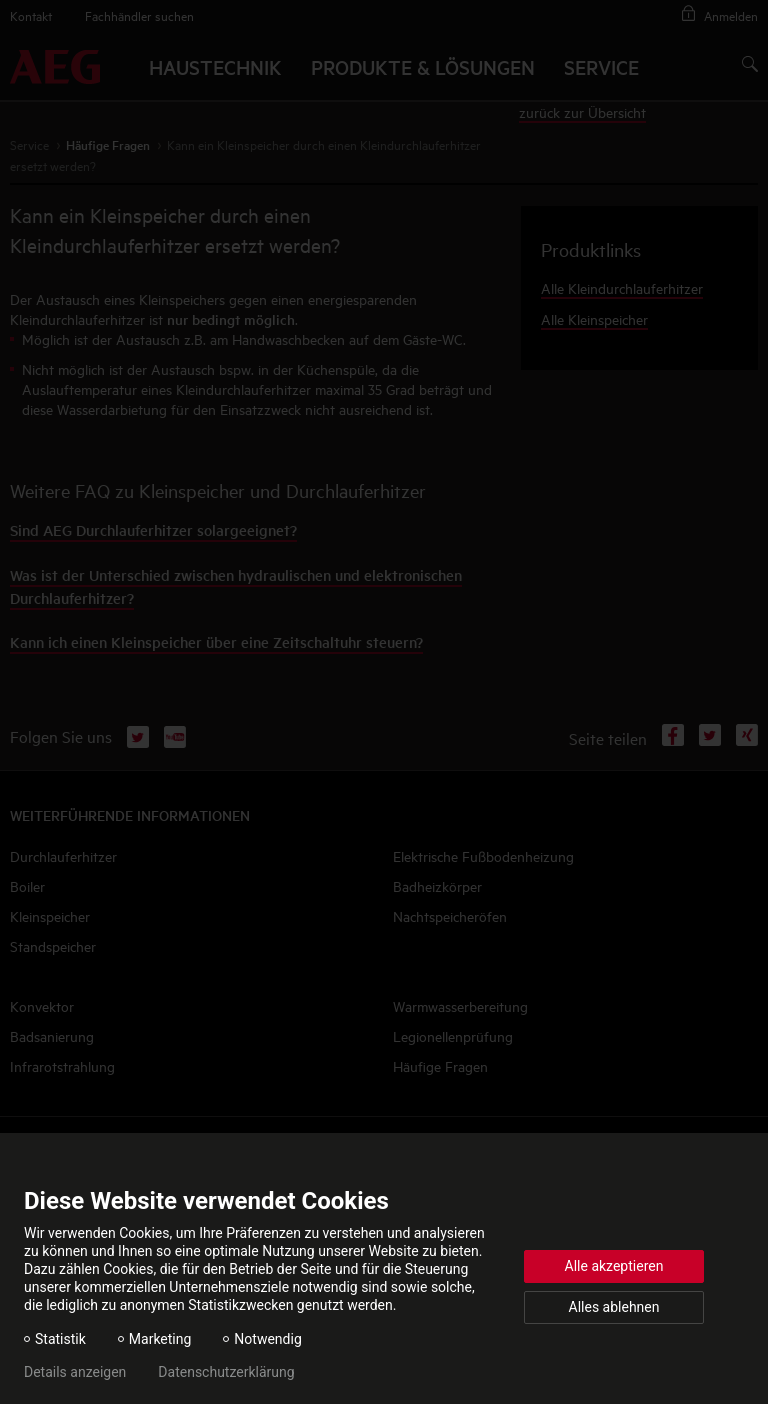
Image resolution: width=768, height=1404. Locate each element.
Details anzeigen (75, 1372)
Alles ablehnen (614, 1307)
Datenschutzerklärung (226, 1372)
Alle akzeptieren (614, 1266)
